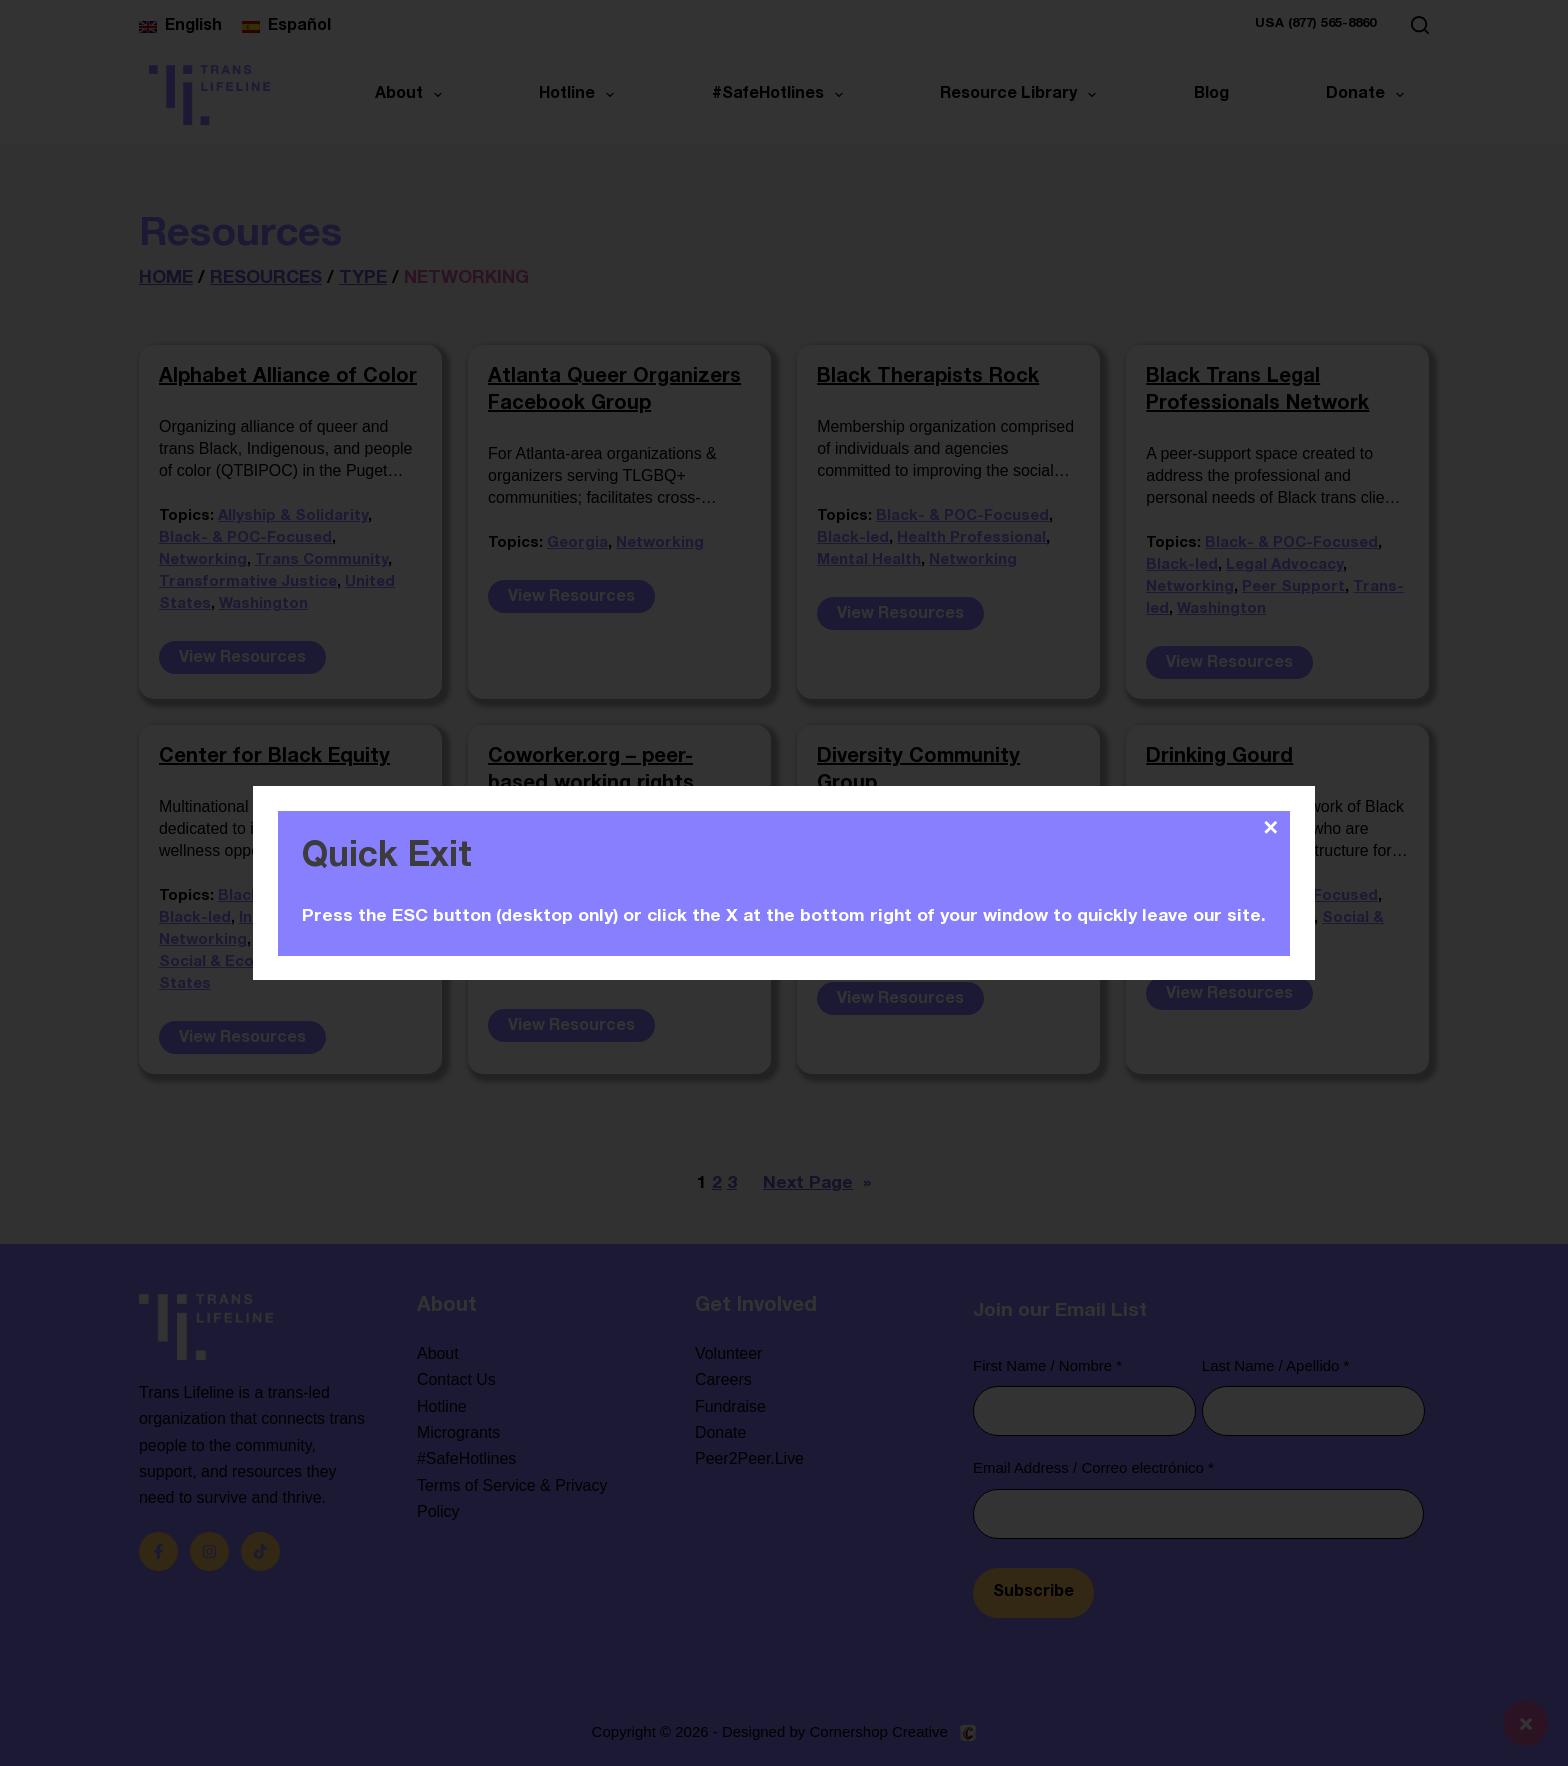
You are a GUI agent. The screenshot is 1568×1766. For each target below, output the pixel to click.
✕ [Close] (1270, 828)
